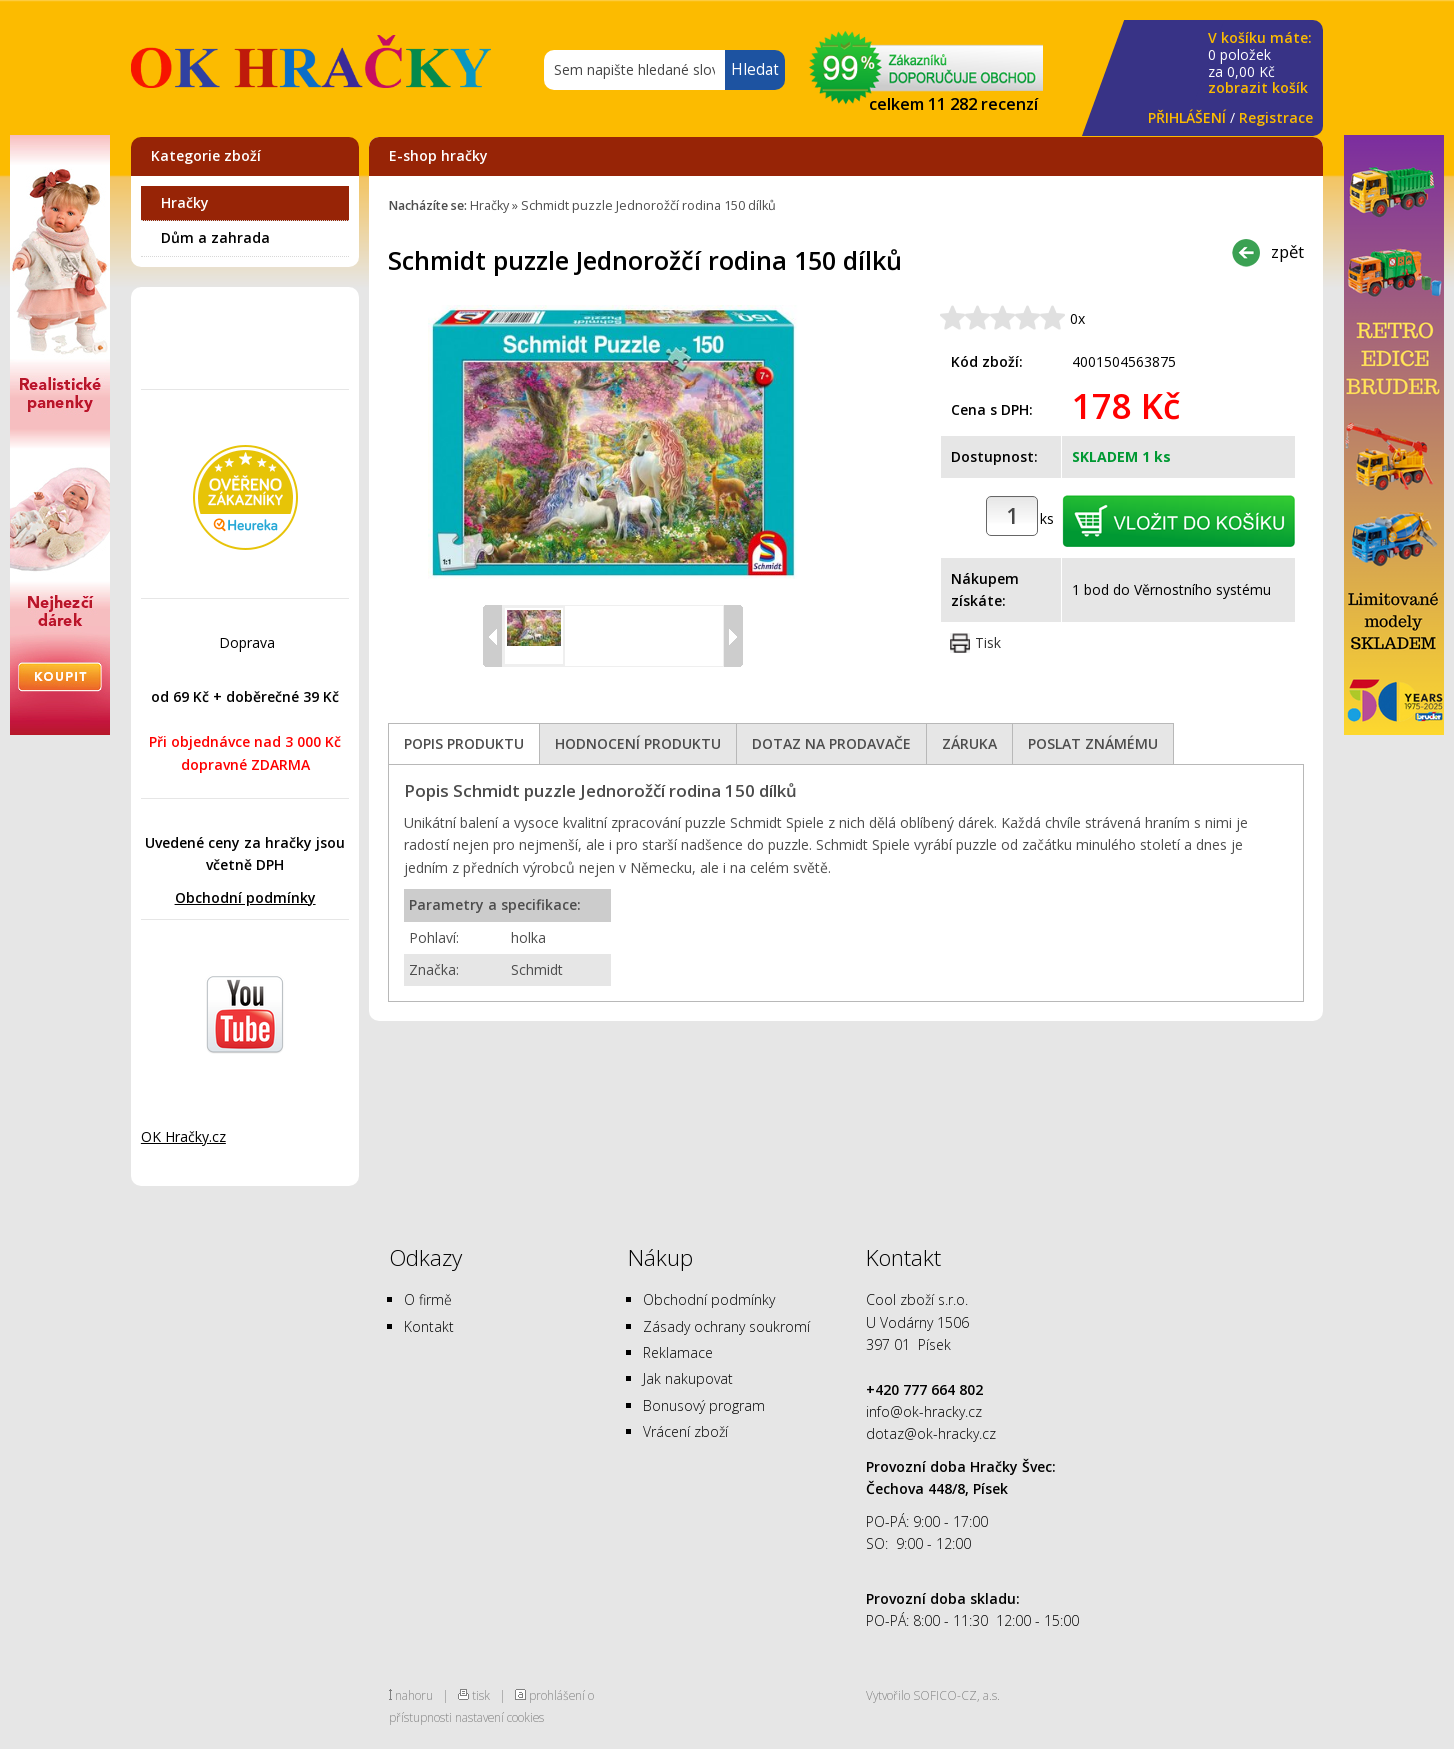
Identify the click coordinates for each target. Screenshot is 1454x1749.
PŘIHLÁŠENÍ (1187, 117)
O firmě (428, 1299)
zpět (1287, 251)
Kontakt (429, 1326)
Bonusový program (704, 1405)
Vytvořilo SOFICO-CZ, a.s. (933, 1695)
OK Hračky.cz (183, 1136)
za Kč (1260, 63)
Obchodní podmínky (245, 897)
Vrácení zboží (685, 1431)
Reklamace (678, 1352)
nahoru (414, 1695)
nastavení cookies (499, 1717)
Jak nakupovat (688, 1378)
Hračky (185, 202)
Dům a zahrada (215, 237)
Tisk (988, 642)
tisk (481, 1695)
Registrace (1276, 117)
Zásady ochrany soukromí (726, 1326)
